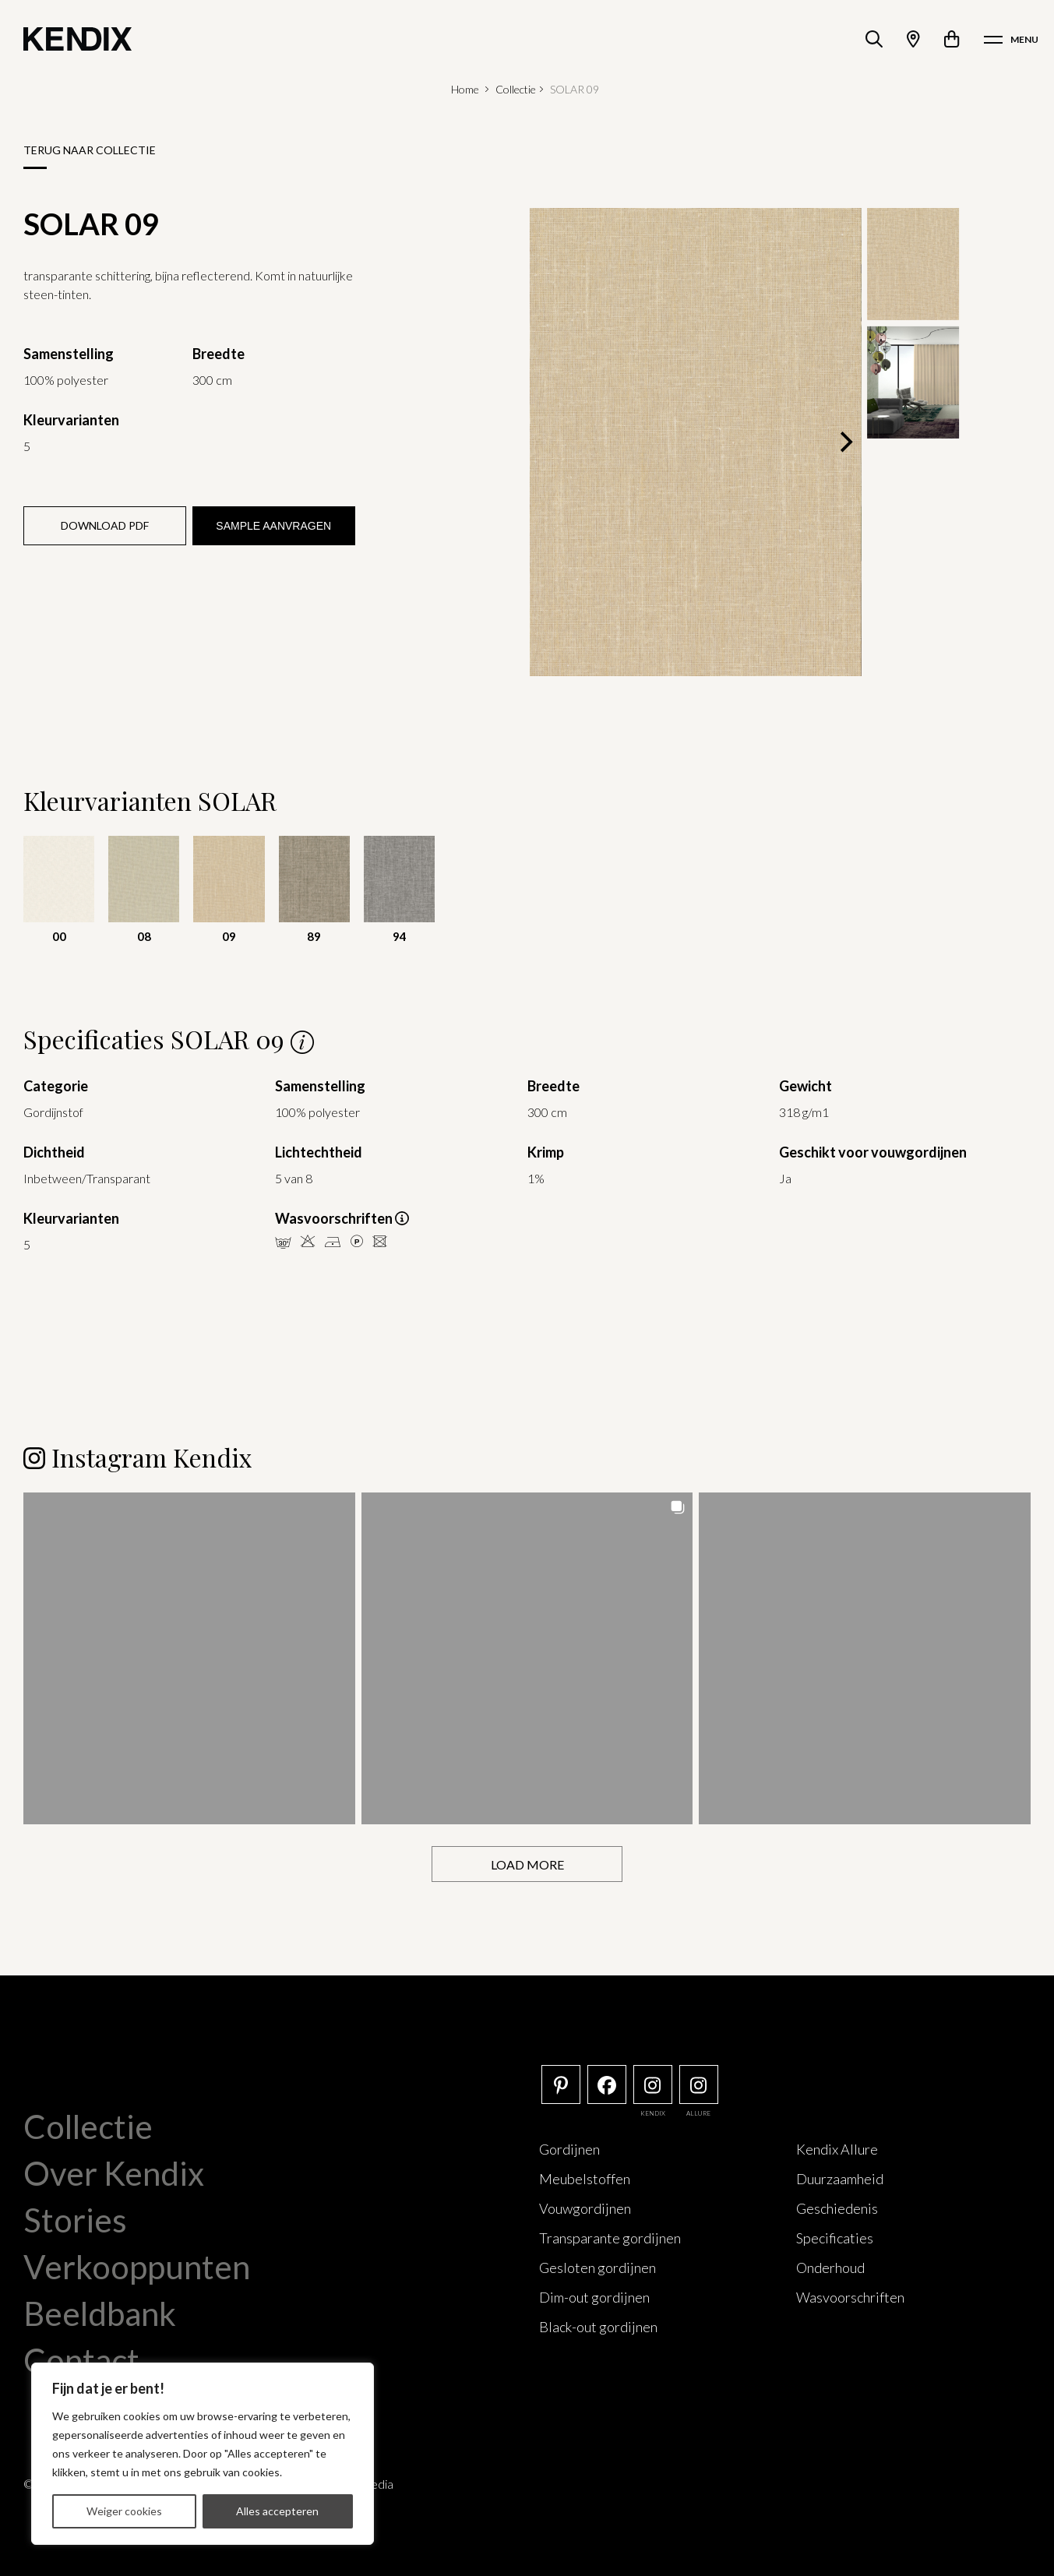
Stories (75, 2219)
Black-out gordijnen (598, 2326)
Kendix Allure (837, 2148)
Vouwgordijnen (585, 2207)
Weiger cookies (124, 2511)
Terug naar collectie (89, 150)
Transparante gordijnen (610, 2237)
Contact (81, 2359)
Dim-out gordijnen (594, 2296)
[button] (189, 1658)
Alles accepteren (277, 2511)
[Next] (844, 442)
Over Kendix (113, 2172)
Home (465, 89)
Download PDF (105, 525)
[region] (202, 2454)
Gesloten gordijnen (597, 2266)
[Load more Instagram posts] (527, 1863)
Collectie (515, 89)
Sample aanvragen (273, 526)
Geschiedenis (837, 2207)
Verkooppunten (136, 2266)
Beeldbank (99, 2312)
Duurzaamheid (839, 2178)
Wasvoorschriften (850, 2296)
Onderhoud (830, 2266)
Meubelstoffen (584, 2178)
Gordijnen (569, 2148)
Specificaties (834, 2237)
